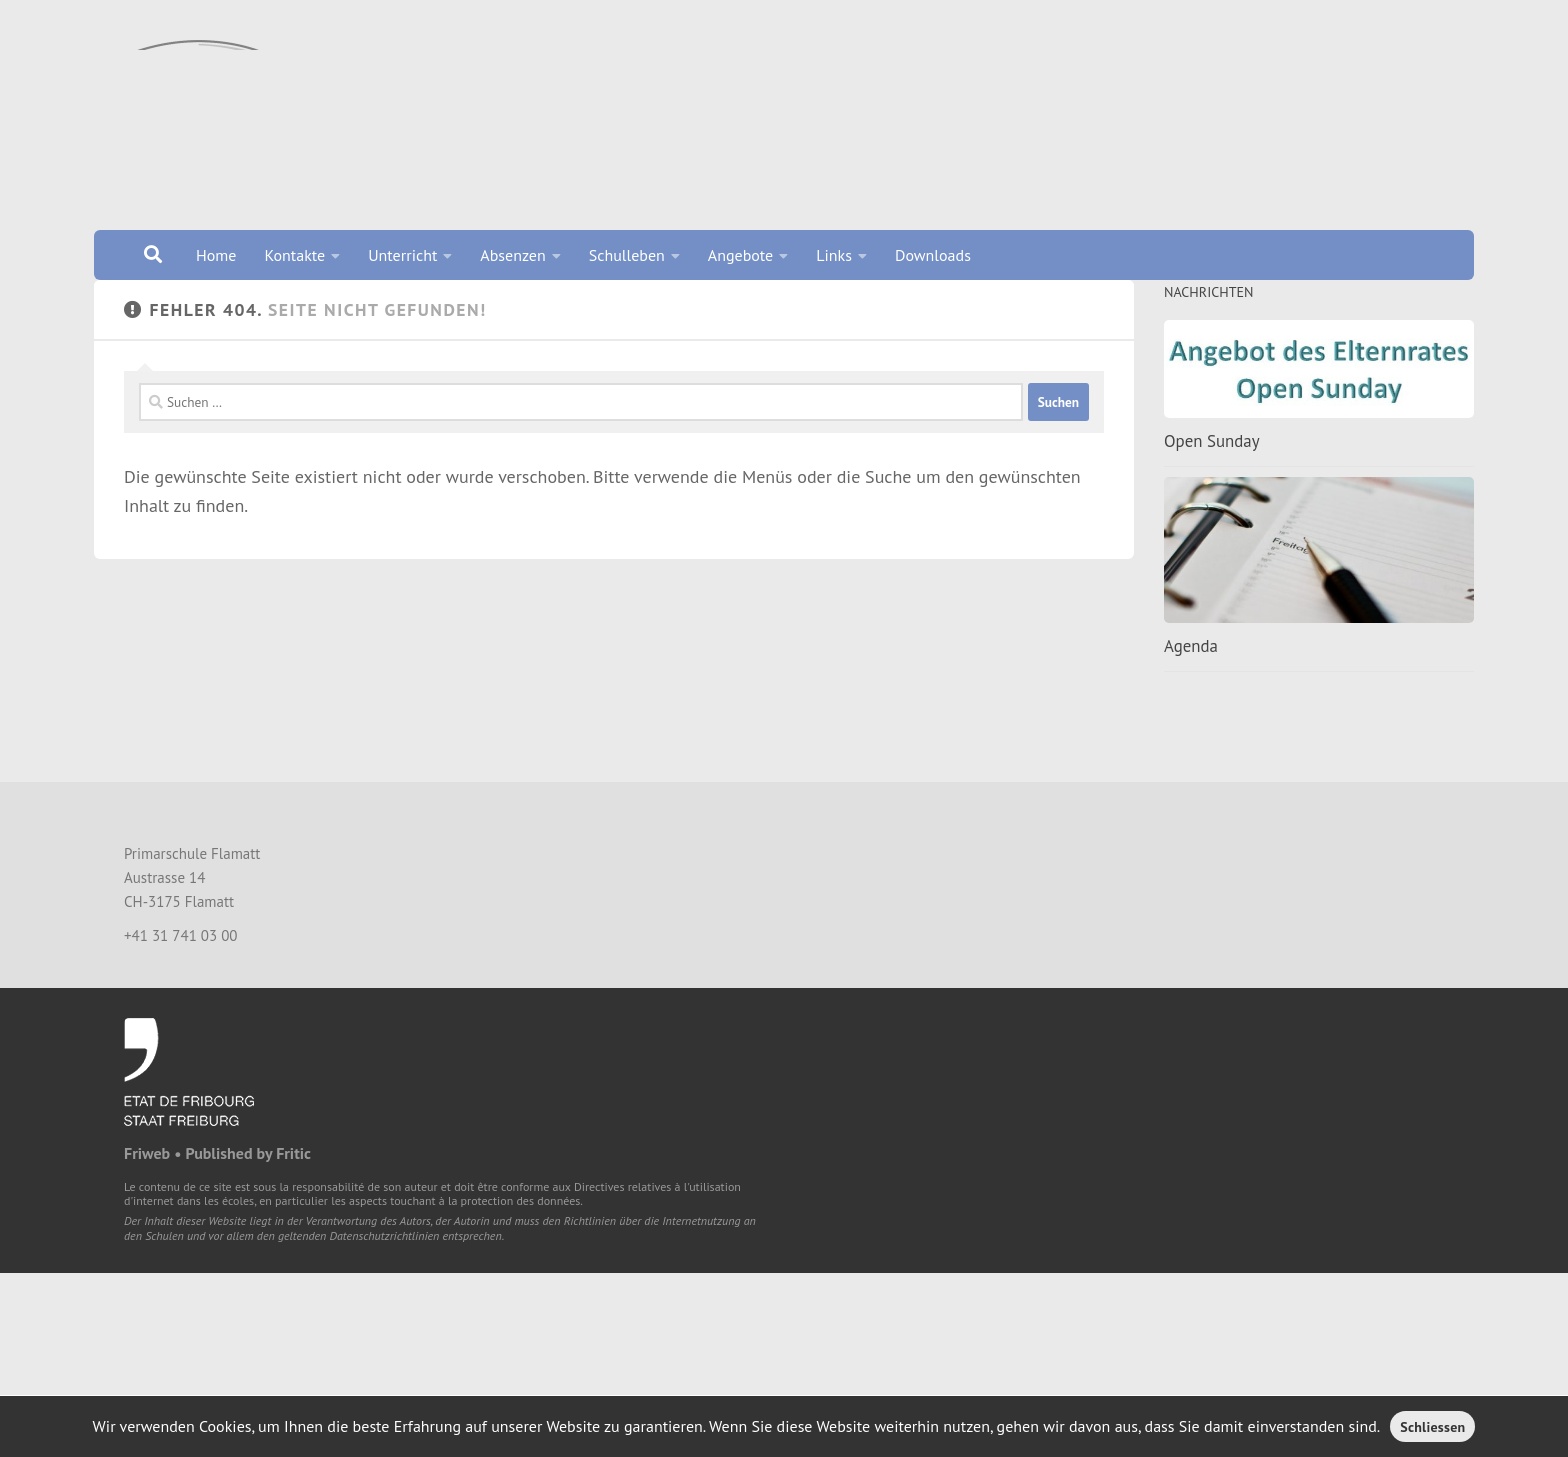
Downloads (933, 255)
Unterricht (402, 255)
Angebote (740, 255)
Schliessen (1432, 1427)
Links (834, 255)
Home (216, 255)
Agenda (1191, 671)
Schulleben (627, 255)
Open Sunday (1212, 466)
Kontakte (294, 255)
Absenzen (512, 255)
